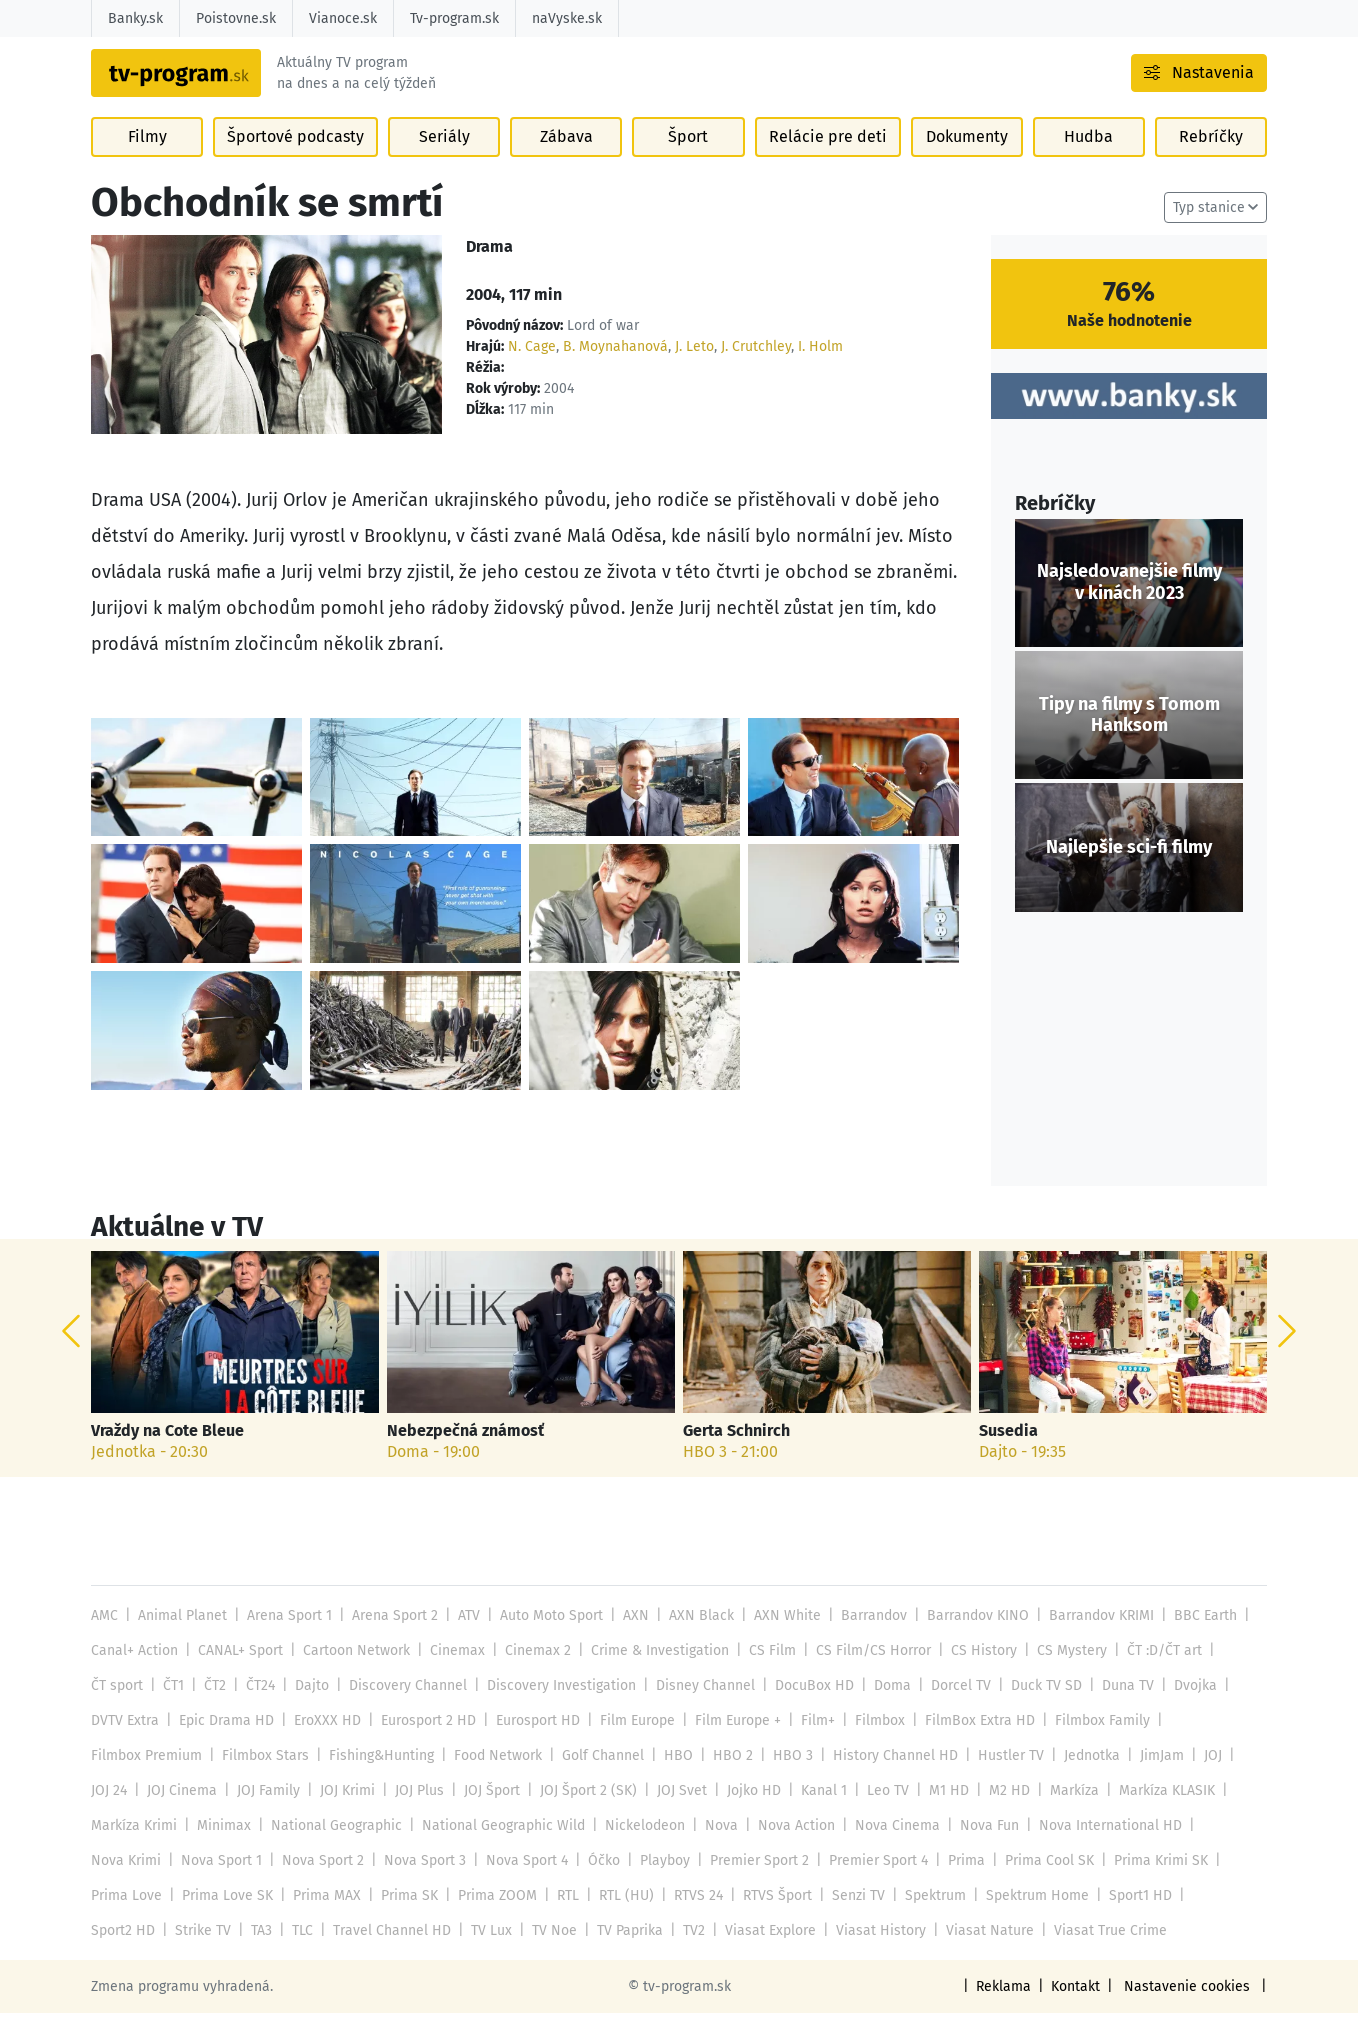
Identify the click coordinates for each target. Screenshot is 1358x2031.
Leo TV (879, 1808)
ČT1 (173, 1703)
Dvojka (1180, 1703)
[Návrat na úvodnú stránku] (219, 85)
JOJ (1198, 1773)
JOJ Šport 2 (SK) (584, 1808)
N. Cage (530, 364)
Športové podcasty (295, 160)
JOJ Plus (416, 1808)
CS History (971, 1668)
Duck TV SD (1033, 1703)
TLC (217, 1948)
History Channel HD (883, 1773)
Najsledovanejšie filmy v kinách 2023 (1129, 600)
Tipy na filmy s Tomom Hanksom (1128, 732)
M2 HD (998, 1808)
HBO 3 (783, 1773)
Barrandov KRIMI (1089, 1633)
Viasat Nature (893, 1948)
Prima (957, 1878)
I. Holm (816, 364)
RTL (560, 1913)
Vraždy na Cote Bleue (167, 1448)
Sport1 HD (1128, 1913)
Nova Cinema (887, 1843)
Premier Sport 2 (751, 1878)
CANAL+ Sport (238, 1668)
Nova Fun (977, 1843)
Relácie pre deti (826, 160)
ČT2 (214, 1703)
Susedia (1008, 1448)
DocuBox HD (805, 1703)
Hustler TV (997, 1773)
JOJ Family (266, 1808)
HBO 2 (725, 1773)
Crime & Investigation (653, 1668)
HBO (672, 1773)
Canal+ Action (134, 1668)
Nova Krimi (125, 1878)
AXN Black (695, 1633)
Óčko (598, 1878)
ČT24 (259, 1703)
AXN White (778, 1633)
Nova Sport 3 (420, 1878)
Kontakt (1080, 2004)
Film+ (810, 1738)
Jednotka (1077, 1773)
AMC (104, 1633)
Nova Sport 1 (220, 1878)
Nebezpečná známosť (464, 1448)
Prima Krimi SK (1150, 1878)
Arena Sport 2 (391, 1633)
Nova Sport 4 (521, 1878)
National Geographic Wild (499, 1843)
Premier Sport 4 (869, 1878)
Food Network (494, 1773)
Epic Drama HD (224, 1738)
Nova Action (788, 1843)
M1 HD (939, 1808)
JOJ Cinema (180, 1808)
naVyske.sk (564, 18)
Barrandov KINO (966, 1633)
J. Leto (690, 364)
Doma (881, 1703)
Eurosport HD (533, 1738)
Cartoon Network (353, 1668)
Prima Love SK (224, 1913)
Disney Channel (698, 1703)
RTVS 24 (689, 1913)
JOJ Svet (676, 1808)
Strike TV (118, 1948)
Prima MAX (322, 1913)
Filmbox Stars (263, 1773)
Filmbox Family (1091, 1738)
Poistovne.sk (235, 18)
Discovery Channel (404, 1703)
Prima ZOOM (491, 1913)
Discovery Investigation (555, 1703)
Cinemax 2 (533, 1668)
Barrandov (864, 1633)
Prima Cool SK (1039, 1878)
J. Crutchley (752, 364)
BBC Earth (1193, 1633)
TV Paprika (540, 1948)
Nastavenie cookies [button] (1190, 2004)
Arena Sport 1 (287, 1633)
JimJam (1147, 1773)
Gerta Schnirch (736, 1448)
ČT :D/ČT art (1148, 1668)
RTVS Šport (767, 1913)
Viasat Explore (678, 1948)
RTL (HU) (619, 1913)
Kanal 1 (816, 1808)
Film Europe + (731, 1738)
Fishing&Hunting (377, 1773)
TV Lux (403, 1948)
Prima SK (404, 1913)
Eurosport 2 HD (423, 1738)
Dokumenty (964, 160)
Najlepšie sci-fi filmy (1129, 864)
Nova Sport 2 (320, 1878)
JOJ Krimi (344, 1808)
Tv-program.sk (452, 18)
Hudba (1087, 160)
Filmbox (872, 1738)
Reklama (1009, 2004)
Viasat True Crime (1010, 1948)
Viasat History (787, 1948)
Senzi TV (848, 1913)
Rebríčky (1210, 160)
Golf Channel (598, 1773)
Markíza (1062, 1808)
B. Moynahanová (612, 364)
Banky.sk (135, 18)
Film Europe (632, 1738)
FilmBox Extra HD (970, 1738)
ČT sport (117, 1703)
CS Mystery (1057, 1668)
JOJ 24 (109, 1808)
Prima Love (126, 1913)
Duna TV (1114, 1703)
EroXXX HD (323, 1738)
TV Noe (465, 1948)
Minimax (222, 1843)
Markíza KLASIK (1154, 1808)
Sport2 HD (1211, 1913)
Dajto (309, 1703)
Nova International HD (1096, 1843)
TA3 (177, 1948)
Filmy (148, 160)
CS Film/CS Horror (862, 1668)
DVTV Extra (124, 1738)
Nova (715, 1843)
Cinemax (454, 1668)
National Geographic (334, 1843)
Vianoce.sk (341, 18)
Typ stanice (1209, 225)
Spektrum (924, 1913)
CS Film (763, 1668)
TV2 (604, 1948)
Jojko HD (747, 1808)
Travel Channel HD (305, 1948)
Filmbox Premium (146, 1773)
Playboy (658, 1878)
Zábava (566, 160)
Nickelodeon (638, 1843)
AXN (631, 1633)
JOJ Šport (488, 1808)
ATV (465, 1633)
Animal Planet (181, 1633)
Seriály (443, 160)
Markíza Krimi (134, 1843)
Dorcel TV (948, 1703)
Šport (690, 160)
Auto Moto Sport (547, 1633)
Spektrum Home (1026, 1913)
